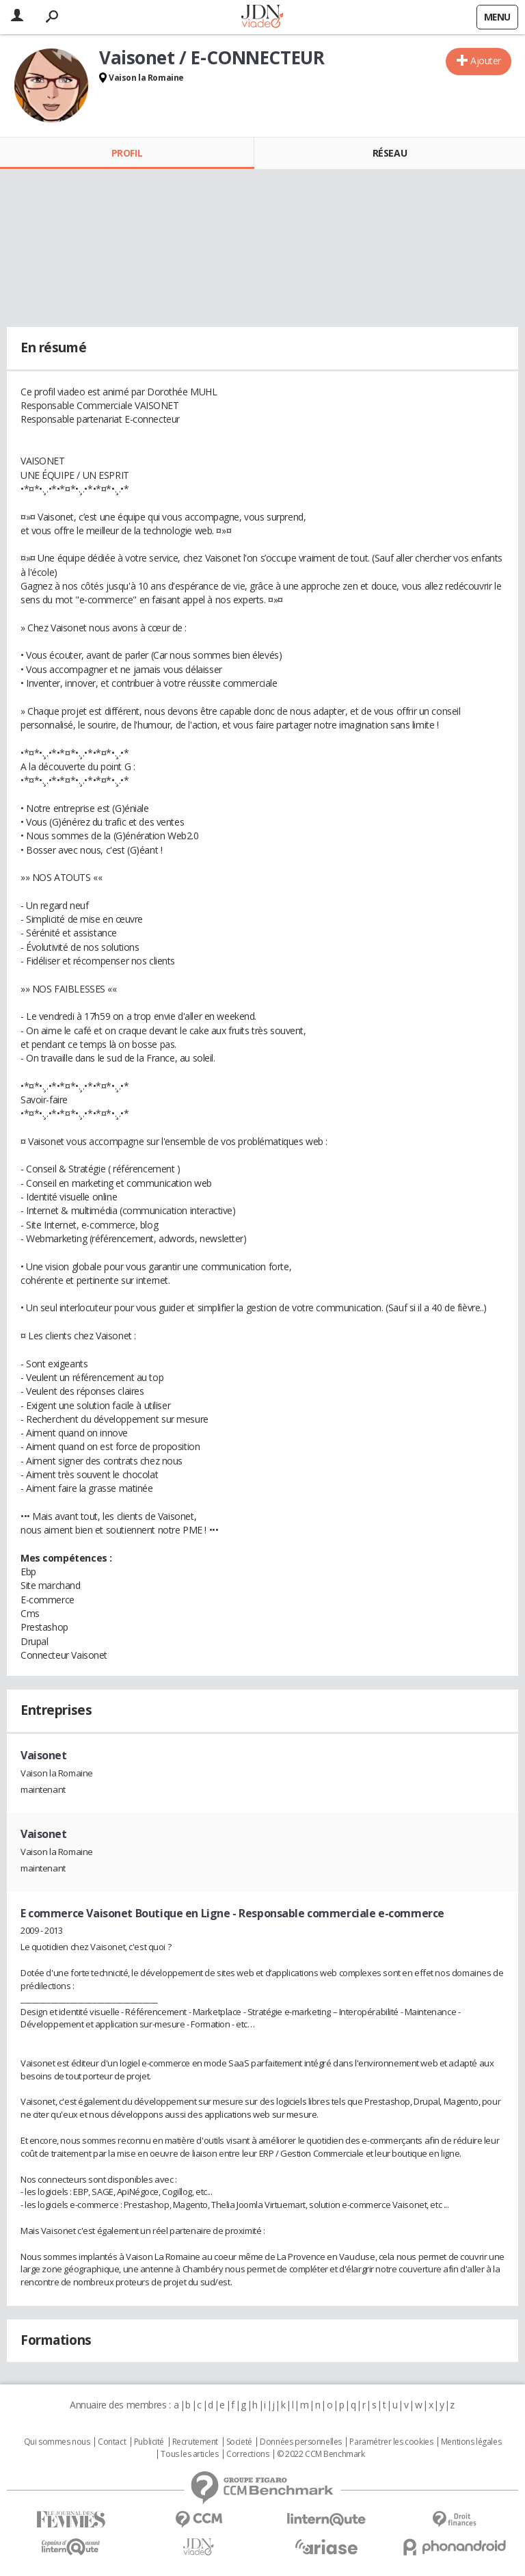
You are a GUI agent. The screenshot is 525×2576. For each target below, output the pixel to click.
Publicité (149, 2442)
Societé (239, 2442)
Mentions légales (471, 2442)
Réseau (390, 152)
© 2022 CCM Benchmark (321, 2454)
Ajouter (485, 60)
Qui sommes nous (57, 2442)
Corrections (247, 2454)
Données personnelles (301, 2442)
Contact (112, 2442)
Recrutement (195, 2442)
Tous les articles (189, 2454)
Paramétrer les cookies (391, 2442)
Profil (126, 152)
